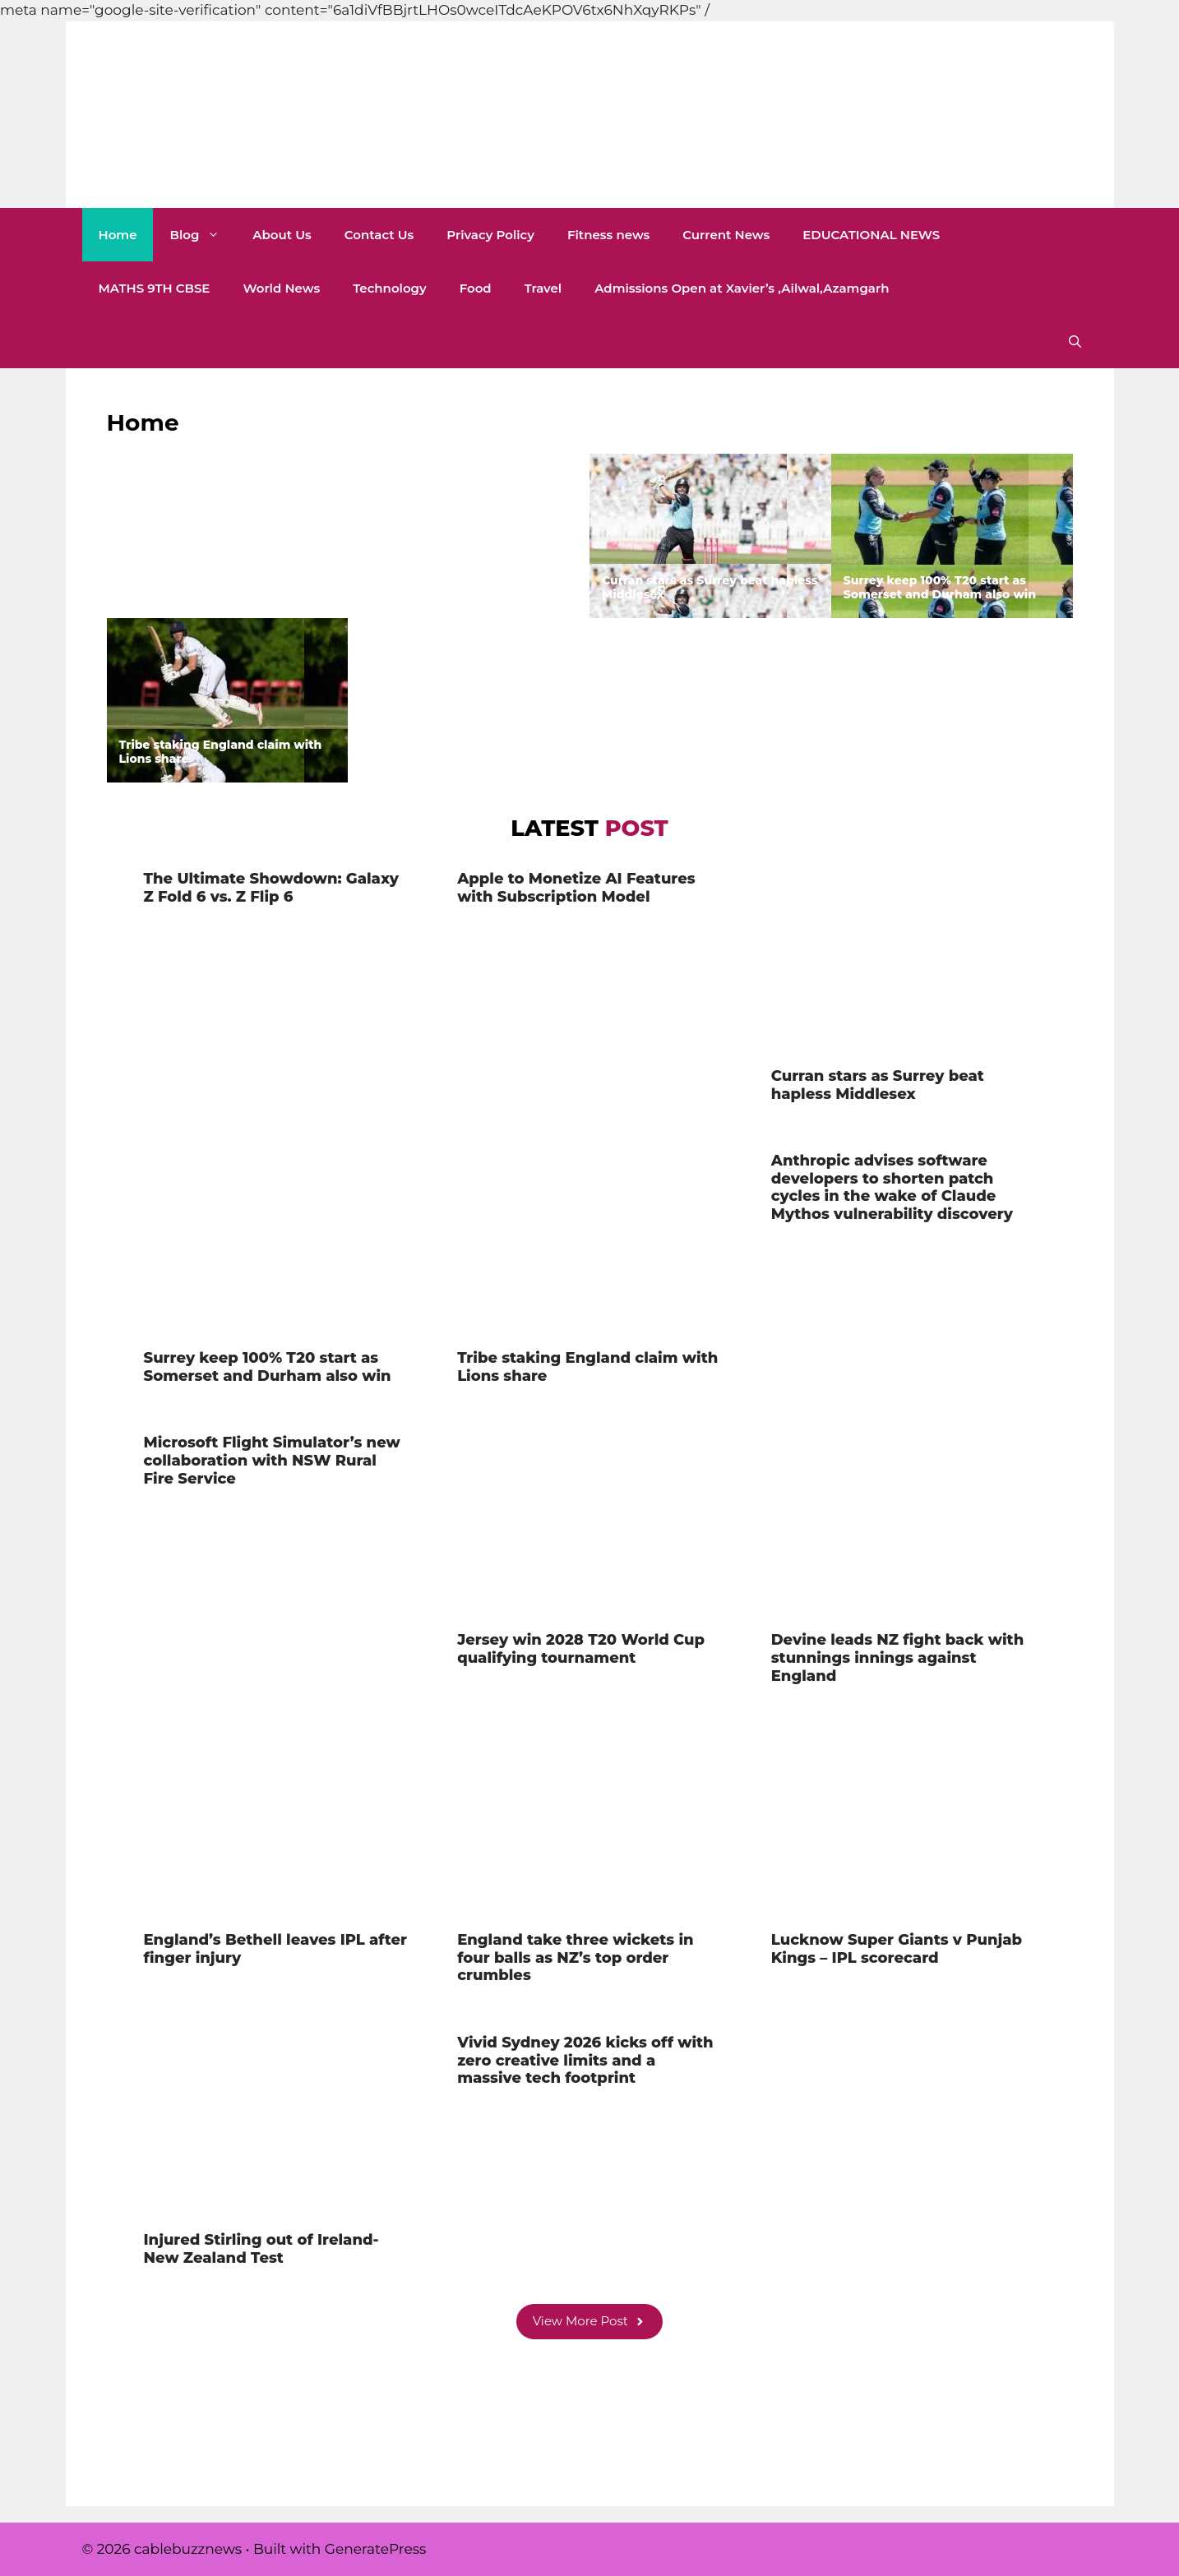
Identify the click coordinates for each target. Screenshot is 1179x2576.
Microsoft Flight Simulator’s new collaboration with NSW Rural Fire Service (272, 1460)
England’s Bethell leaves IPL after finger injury (275, 1949)
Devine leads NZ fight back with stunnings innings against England (897, 1657)
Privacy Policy (490, 234)
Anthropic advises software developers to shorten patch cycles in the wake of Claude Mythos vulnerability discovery (467, 737)
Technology (390, 288)
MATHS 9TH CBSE (154, 288)
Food (476, 288)
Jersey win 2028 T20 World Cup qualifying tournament (581, 1649)
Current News (726, 234)
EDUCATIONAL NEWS (871, 234)
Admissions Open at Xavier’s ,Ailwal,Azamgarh (741, 288)
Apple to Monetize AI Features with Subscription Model (468, 587)
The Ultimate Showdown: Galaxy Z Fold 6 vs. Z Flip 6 (224, 587)
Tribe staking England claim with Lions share (220, 751)
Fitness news (608, 234)
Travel (543, 288)
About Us (281, 234)
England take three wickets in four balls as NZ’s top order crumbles (575, 1957)
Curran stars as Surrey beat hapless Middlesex (710, 587)
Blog (202, 234)
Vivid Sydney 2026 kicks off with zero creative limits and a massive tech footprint (585, 2060)
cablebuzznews (182, 162)
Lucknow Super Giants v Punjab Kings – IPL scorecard (896, 1949)
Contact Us (379, 234)
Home (118, 234)
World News (281, 288)
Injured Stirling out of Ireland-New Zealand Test (261, 2249)
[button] (1075, 341)
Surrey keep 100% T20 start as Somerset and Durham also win (940, 587)
